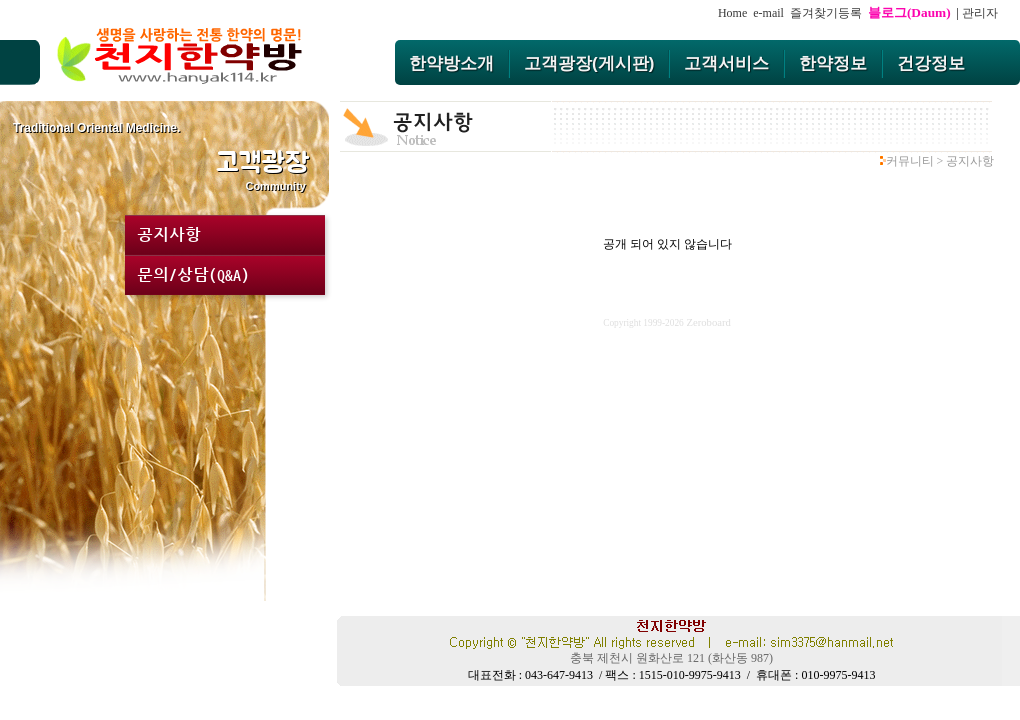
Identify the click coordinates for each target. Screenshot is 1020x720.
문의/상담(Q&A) (193, 275)
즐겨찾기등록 (829, 13)
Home (732, 13)
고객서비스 (726, 63)
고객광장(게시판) (589, 63)
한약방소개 (451, 63)
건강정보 (931, 63)
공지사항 (169, 235)
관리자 (980, 13)
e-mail (768, 13)
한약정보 (833, 63)
